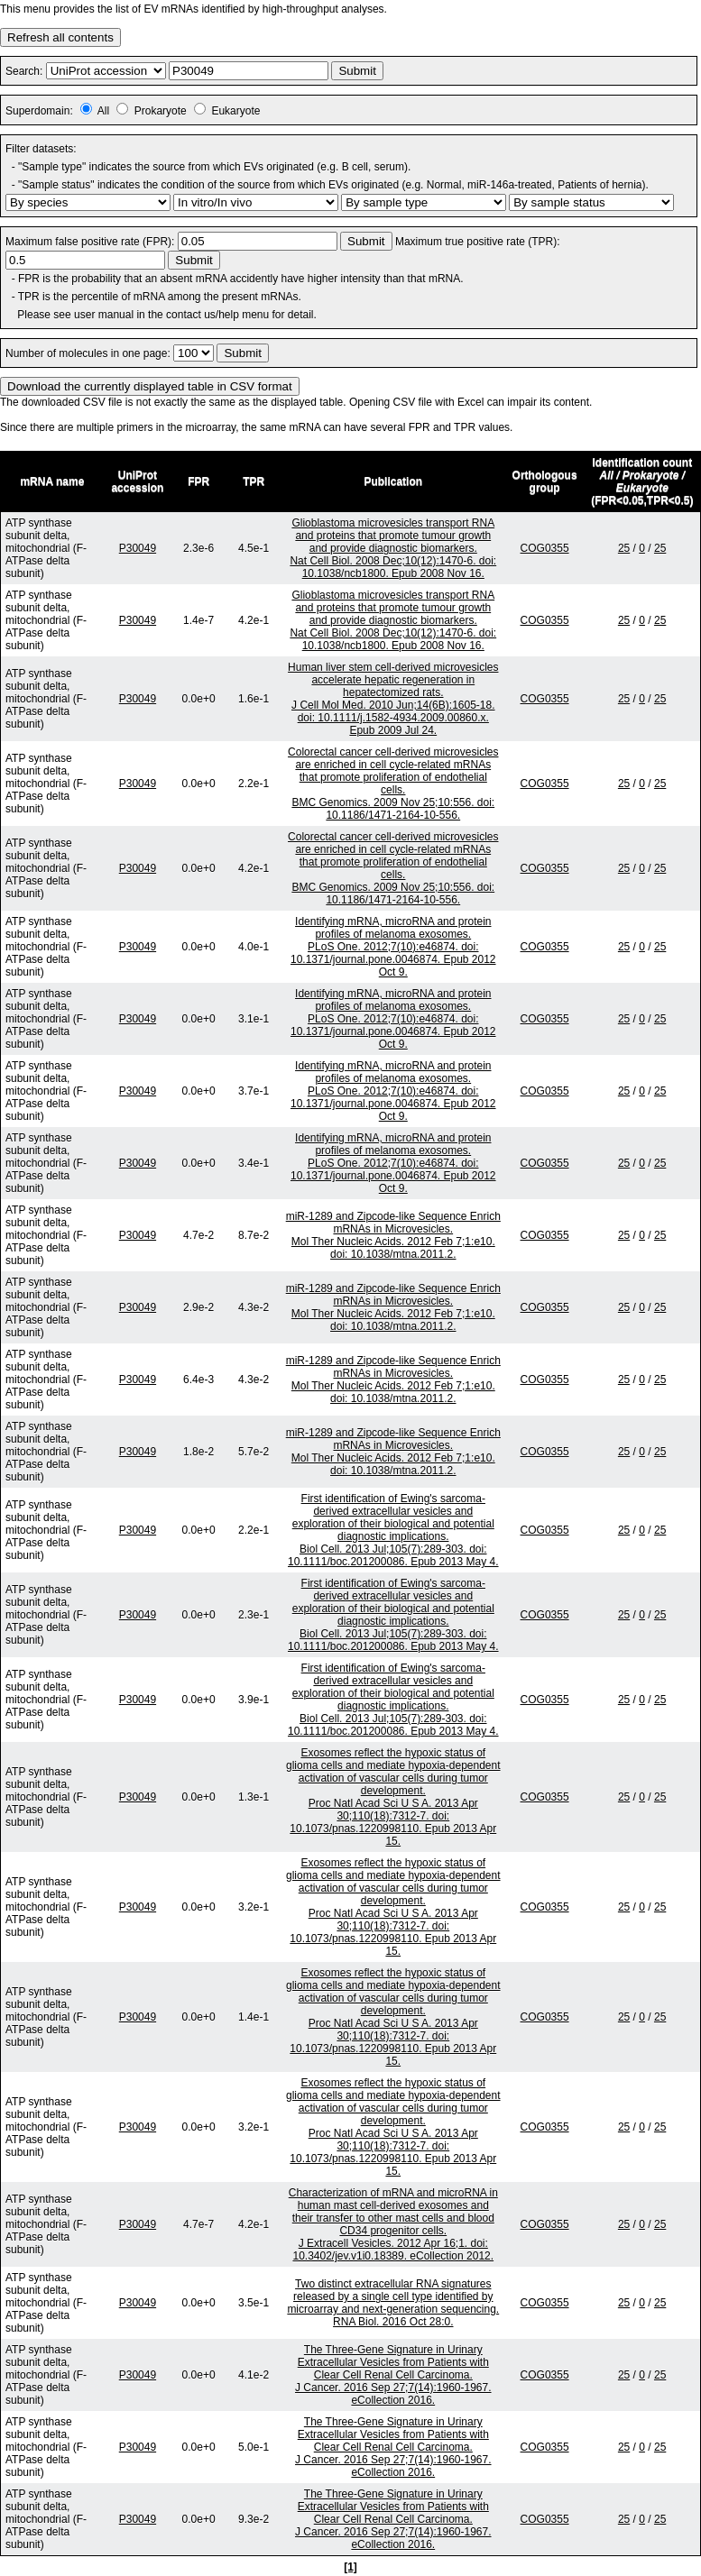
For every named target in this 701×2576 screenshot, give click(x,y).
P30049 (137, 548)
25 (624, 548)
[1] (350, 2567)
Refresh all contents (60, 37)
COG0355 (545, 548)
